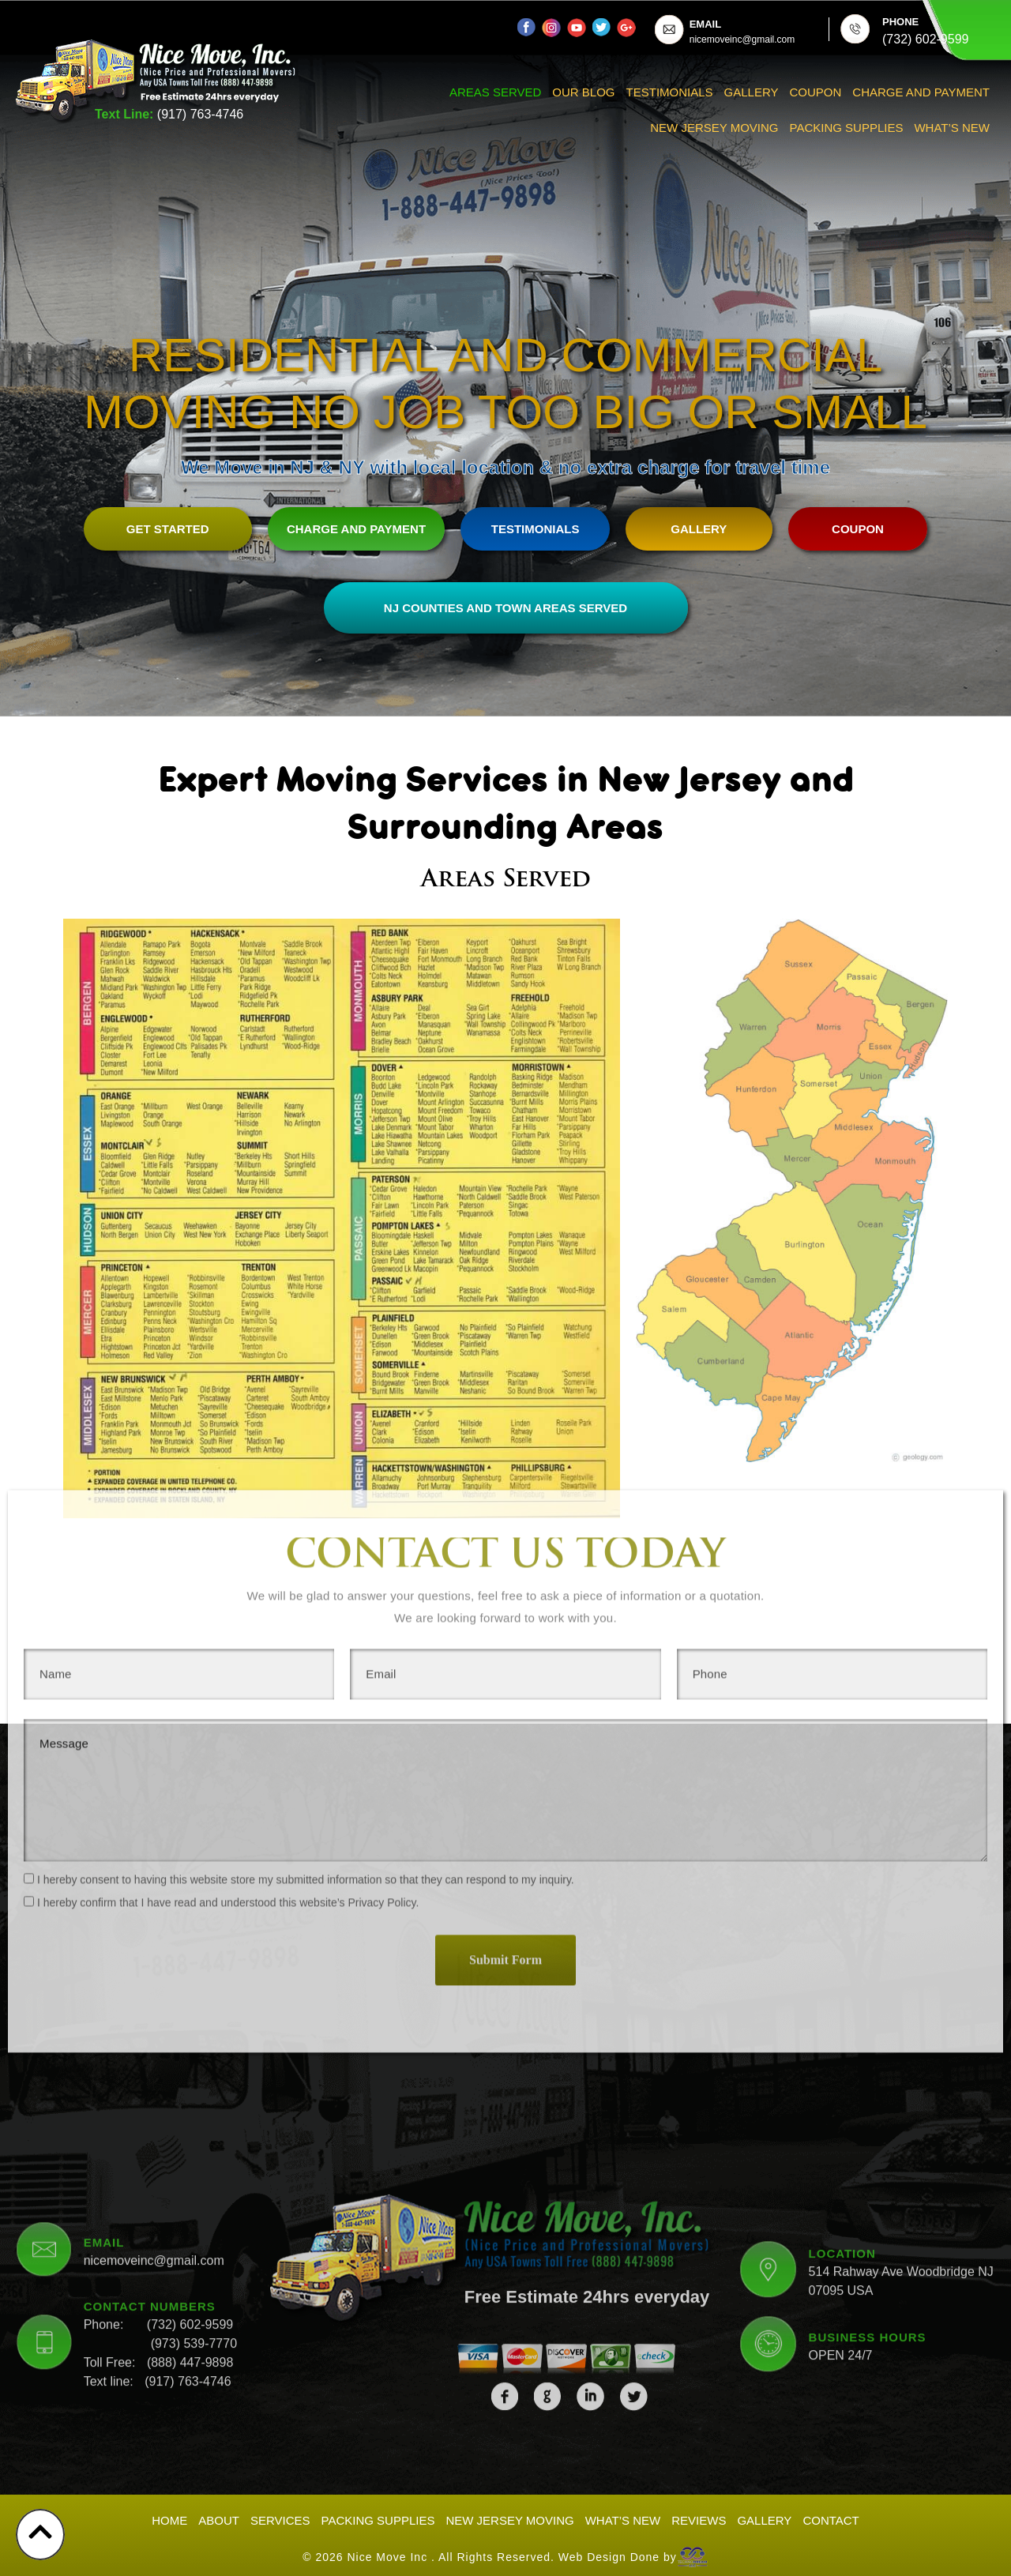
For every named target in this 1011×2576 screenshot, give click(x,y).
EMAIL (705, 24)
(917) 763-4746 (200, 114)
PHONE (900, 22)
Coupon (816, 92)
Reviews (698, 2516)
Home (169, 2516)
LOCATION (842, 2055)
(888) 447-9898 (190, 2165)
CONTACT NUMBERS (150, 2108)
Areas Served (495, 92)
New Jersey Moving (714, 127)
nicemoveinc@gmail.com (154, 2063)
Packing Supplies (847, 127)
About (218, 2516)
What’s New (952, 127)
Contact (830, 2516)
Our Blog (583, 92)
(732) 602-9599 (190, 2127)
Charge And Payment (921, 92)
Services (280, 2516)
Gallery (751, 92)
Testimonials (669, 92)
